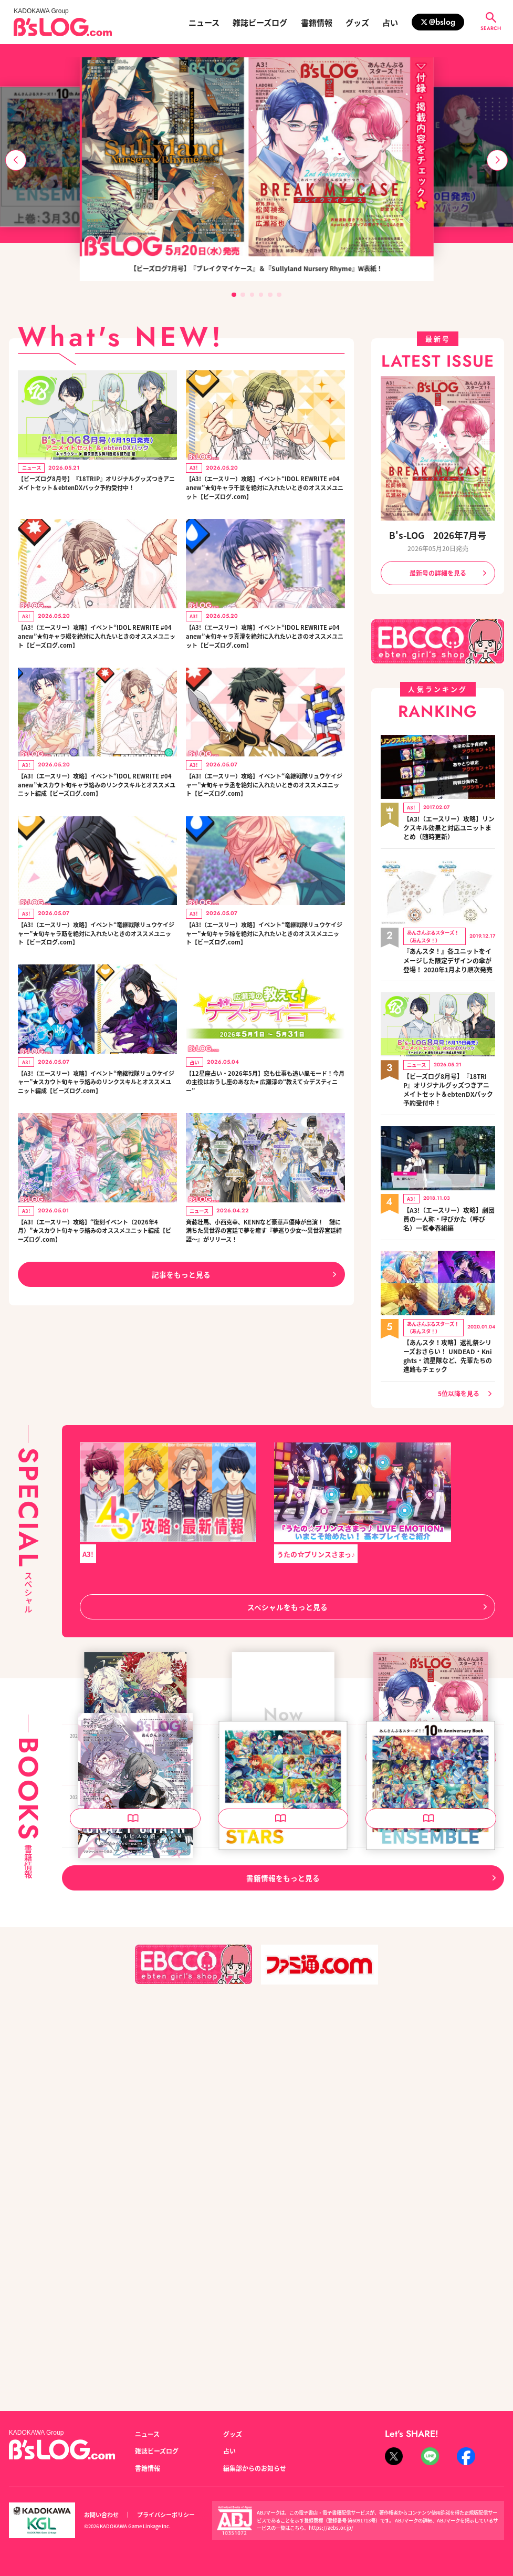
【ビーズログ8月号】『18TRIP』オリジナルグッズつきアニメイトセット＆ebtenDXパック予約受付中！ (96, 490)
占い (390, 22)
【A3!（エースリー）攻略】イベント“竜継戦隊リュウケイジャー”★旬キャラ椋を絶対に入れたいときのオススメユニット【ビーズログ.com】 (265, 988)
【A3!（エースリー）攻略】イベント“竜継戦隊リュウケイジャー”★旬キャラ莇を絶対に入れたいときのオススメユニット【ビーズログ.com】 (97, 988)
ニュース (204, 22)
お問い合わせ (101, 2514)
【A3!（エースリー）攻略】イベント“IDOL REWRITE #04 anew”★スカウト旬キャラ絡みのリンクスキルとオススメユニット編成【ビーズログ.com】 (97, 827)
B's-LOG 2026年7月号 (437, 535)
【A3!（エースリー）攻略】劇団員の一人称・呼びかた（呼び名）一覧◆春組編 (449, 1205)
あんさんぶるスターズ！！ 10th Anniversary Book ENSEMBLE (429, 2164)
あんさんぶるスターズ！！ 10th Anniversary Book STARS (282, 2164)
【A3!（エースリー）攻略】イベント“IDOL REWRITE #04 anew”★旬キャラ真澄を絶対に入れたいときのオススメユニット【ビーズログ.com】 (265, 661)
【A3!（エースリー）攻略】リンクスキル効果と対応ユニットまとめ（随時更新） (449, 824)
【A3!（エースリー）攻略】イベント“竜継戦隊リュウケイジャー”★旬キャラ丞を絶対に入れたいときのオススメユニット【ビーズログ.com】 (265, 822)
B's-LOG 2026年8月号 (257, 1905)
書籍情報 (316, 22)
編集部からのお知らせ (254, 2468)
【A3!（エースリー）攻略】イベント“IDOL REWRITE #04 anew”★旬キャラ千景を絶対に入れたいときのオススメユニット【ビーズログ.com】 (265, 495)
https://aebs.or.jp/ (331, 2528)
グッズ (357, 22)
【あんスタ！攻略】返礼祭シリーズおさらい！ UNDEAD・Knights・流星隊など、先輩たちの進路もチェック (447, 1339)
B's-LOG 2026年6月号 (109, 2159)
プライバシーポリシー (166, 2514)
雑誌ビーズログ (260, 22)
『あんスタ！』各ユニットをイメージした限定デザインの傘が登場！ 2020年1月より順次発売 (448, 953)
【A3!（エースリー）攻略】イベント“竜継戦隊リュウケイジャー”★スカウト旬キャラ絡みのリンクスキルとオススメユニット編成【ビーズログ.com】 (97, 1148)
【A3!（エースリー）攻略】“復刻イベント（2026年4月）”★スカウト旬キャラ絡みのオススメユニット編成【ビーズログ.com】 (96, 1309)
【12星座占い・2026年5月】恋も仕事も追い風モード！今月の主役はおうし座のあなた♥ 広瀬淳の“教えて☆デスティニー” (263, 1143)
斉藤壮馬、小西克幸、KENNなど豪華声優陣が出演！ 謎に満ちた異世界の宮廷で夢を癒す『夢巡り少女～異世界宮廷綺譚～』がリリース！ (262, 1314)
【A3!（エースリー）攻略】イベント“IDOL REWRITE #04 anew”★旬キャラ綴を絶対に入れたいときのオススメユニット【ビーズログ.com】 (97, 656)
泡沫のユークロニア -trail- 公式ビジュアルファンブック (132, 1911)
